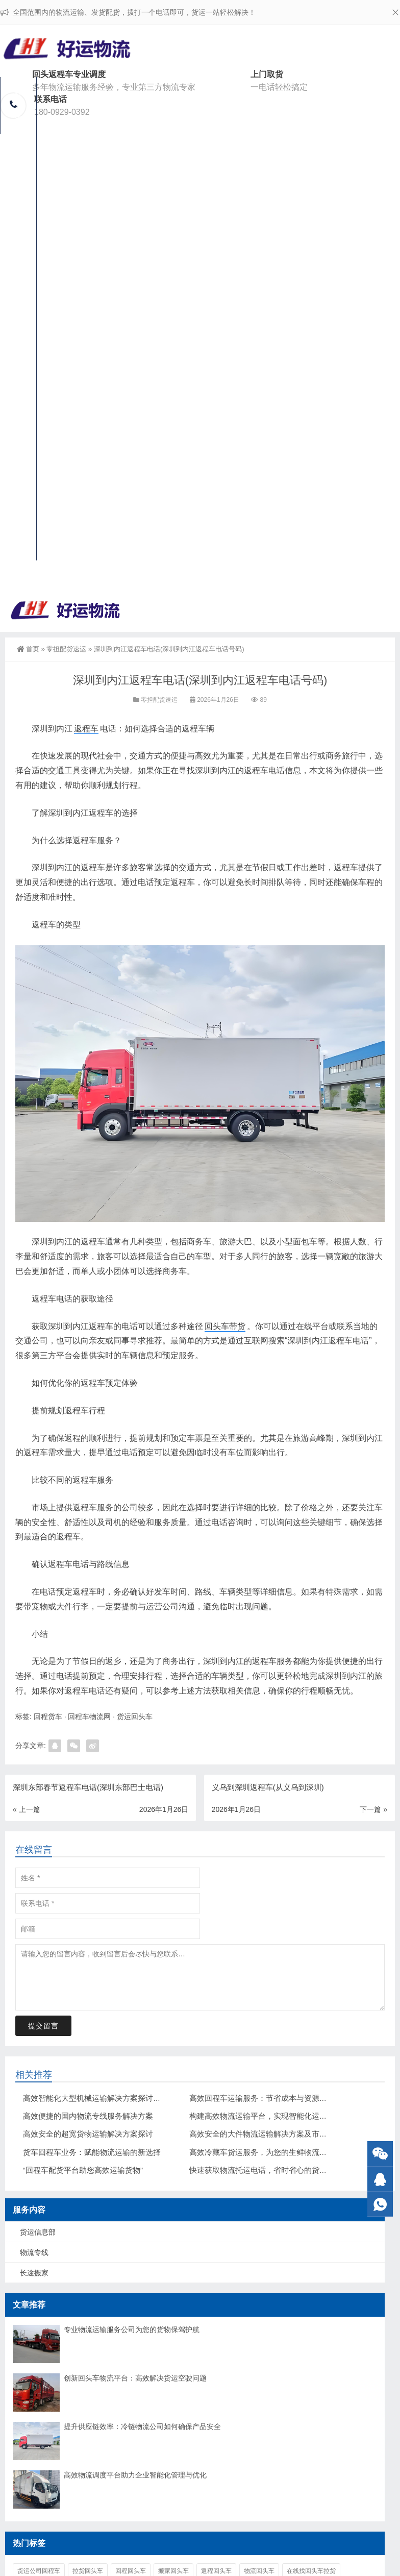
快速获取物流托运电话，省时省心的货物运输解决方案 (281, 2170)
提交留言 (43, 2026)
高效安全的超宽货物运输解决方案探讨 (88, 2133)
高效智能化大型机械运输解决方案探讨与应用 (99, 2098)
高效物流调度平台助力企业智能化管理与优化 (135, 2475)
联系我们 (17, 531)
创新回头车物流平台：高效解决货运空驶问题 (135, 2378)
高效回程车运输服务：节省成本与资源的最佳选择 (273, 2098)
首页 (28, 649)
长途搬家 (17, 417)
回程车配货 (17, 167)
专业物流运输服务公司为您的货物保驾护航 (131, 2329)
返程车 (86, 728)
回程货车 (48, 1716)
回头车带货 (225, 1326)
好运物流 (18, 105)
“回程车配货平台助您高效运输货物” (83, 2170)
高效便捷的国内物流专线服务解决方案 (88, 2116)
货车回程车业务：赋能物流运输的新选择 (92, 2152)
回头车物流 (17, 356)
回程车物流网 (89, 1716)
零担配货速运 (66, 649)
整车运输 (17, 294)
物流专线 (34, 2252)
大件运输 (17, 474)
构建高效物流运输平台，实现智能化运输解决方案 (273, 2116)
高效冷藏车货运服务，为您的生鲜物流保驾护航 (269, 2152)
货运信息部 (17, 233)
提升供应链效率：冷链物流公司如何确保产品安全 (142, 2426)
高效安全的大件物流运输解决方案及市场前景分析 (273, 2133)
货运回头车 (135, 1716)
